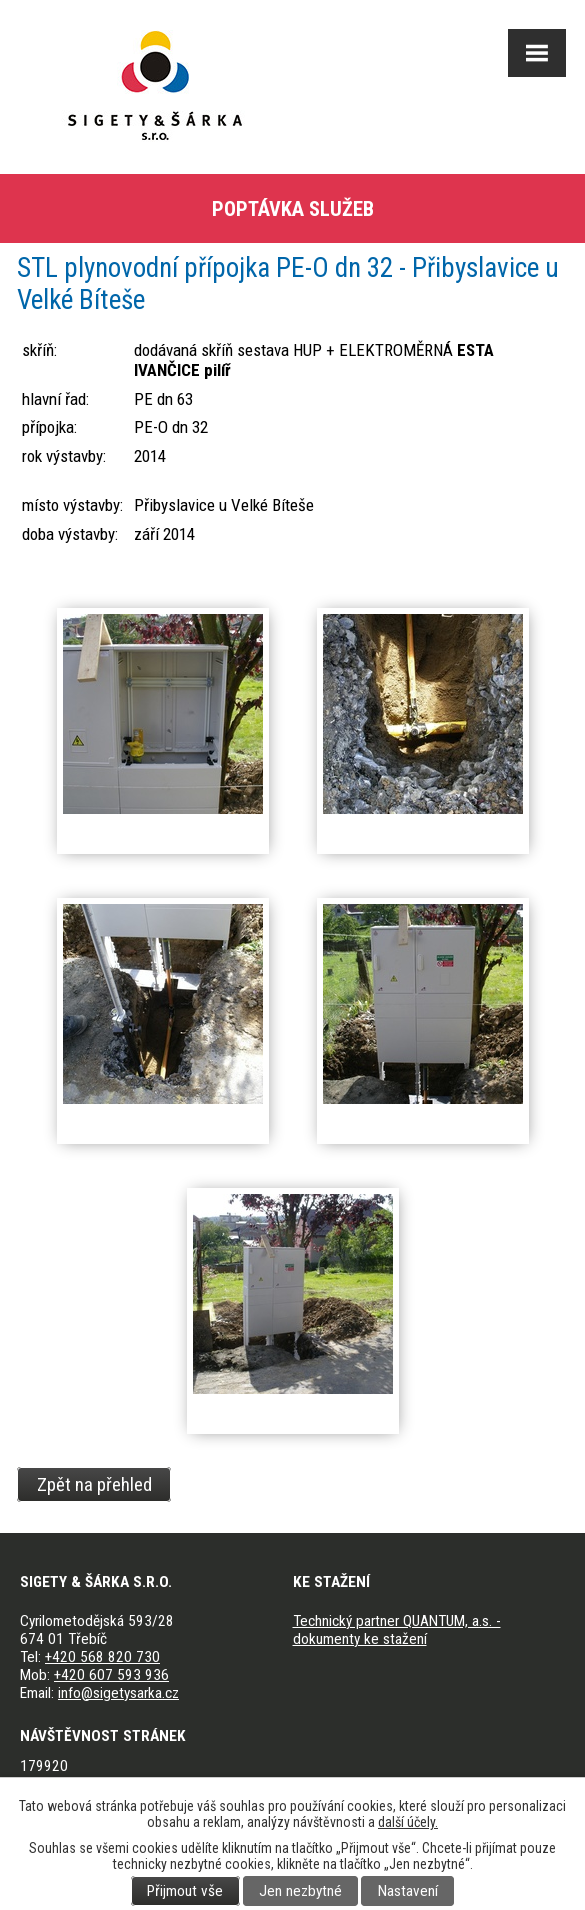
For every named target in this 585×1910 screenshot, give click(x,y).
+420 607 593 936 (111, 1675)
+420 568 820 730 (102, 1657)
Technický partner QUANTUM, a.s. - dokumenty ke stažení (397, 1630)
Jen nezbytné (300, 1891)
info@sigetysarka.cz (118, 1693)
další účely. (408, 1822)
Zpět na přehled (94, 1484)
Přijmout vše (185, 1891)
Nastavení (408, 1891)
